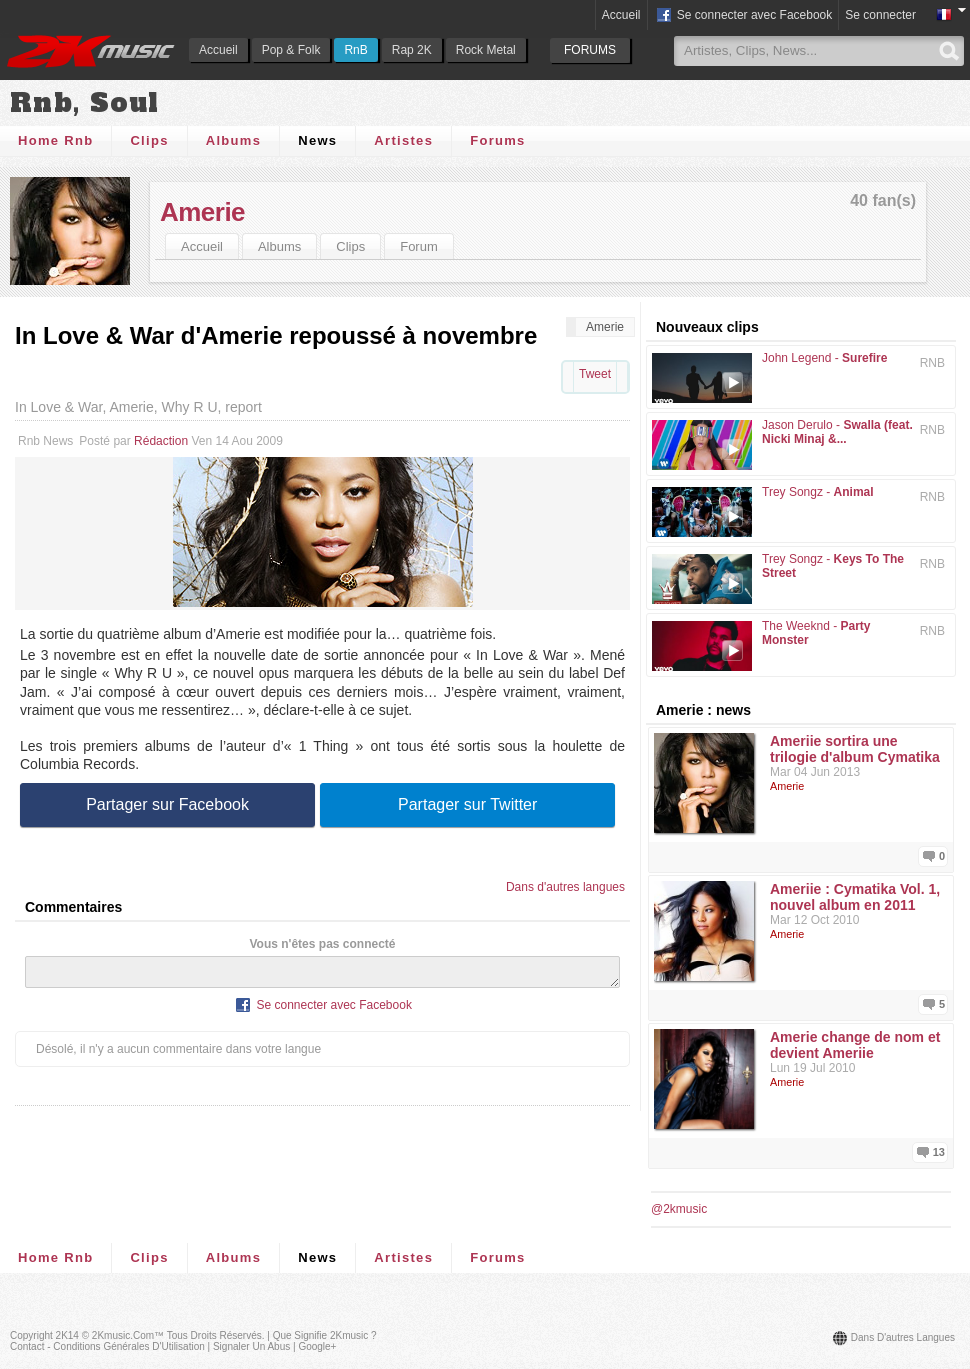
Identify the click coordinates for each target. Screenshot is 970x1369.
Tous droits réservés (214, 1335)
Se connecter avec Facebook (743, 16)
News (317, 140)
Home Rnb (55, 140)
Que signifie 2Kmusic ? (325, 1335)
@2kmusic (679, 1209)
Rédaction (161, 441)
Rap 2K (412, 50)
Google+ (317, 1346)
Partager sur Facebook (167, 804)
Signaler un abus (251, 1346)
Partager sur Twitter (467, 804)
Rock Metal (486, 50)
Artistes (403, 140)
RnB (355, 50)
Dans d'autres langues (565, 887)
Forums (497, 140)
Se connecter (880, 15)
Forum (419, 246)
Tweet (595, 374)
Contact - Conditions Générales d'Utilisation (107, 1346)
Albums (233, 140)
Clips (149, 140)
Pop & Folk (291, 50)
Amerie (202, 212)
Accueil (218, 50)
